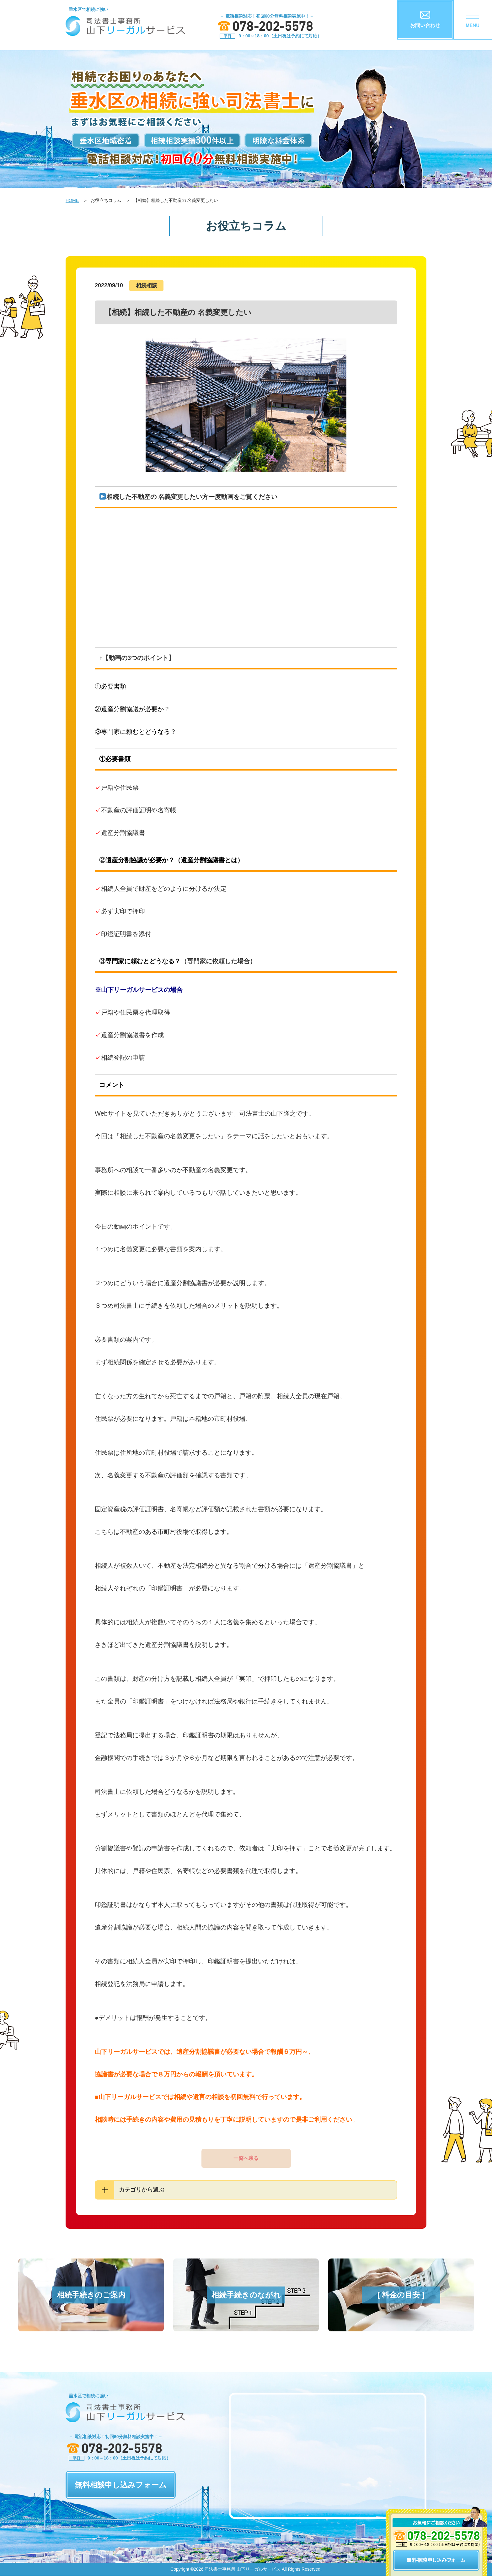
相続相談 (147, 286)
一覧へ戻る (246, 2158)
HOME (72, 200)
